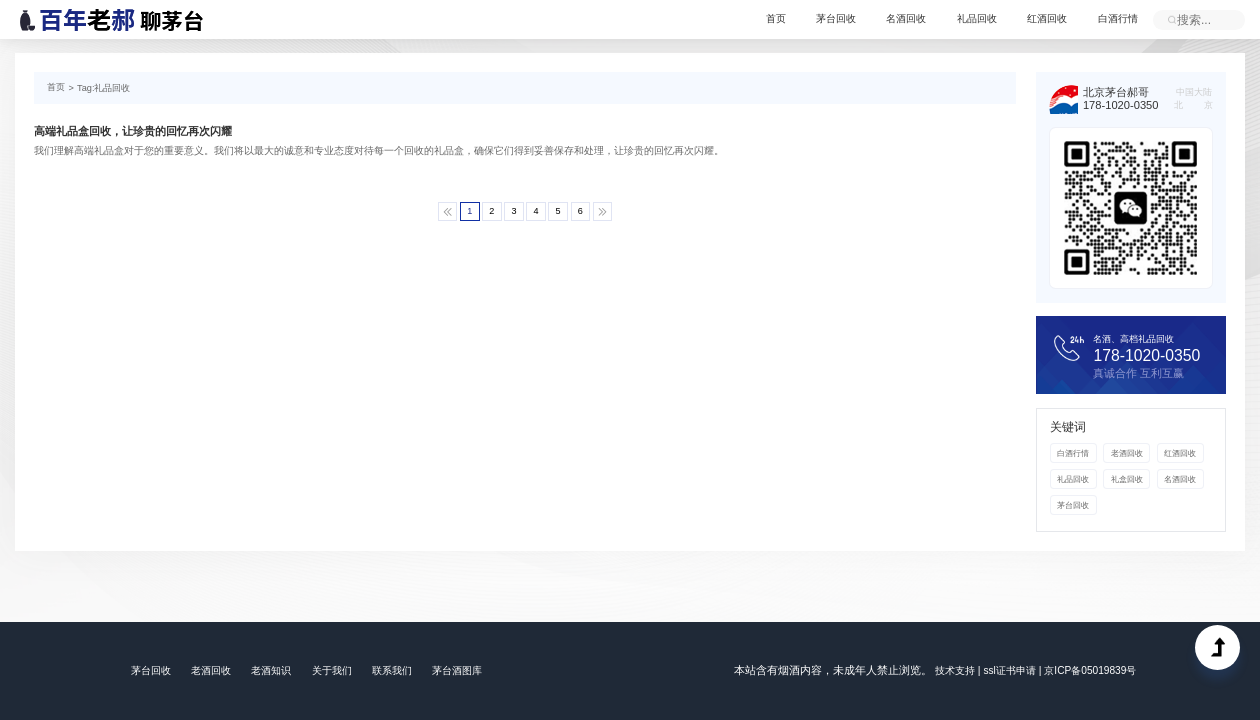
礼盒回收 (1126, 477)
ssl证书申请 (1010, 670)
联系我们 (391, 670)
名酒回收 (908, 20)
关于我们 (331, 670)
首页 (778, 20)
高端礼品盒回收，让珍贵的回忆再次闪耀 (133, 131)
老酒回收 (1126, 452)
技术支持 (955, 670)
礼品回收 (978, 20)
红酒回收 (1048, 20)
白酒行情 (1118, 20)
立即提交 (1172, 20)
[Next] (600, 210)
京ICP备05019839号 (1089, 670)
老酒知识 (271, 670)
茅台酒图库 (457, 670)
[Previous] (450, 210)
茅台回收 (838, 20)
